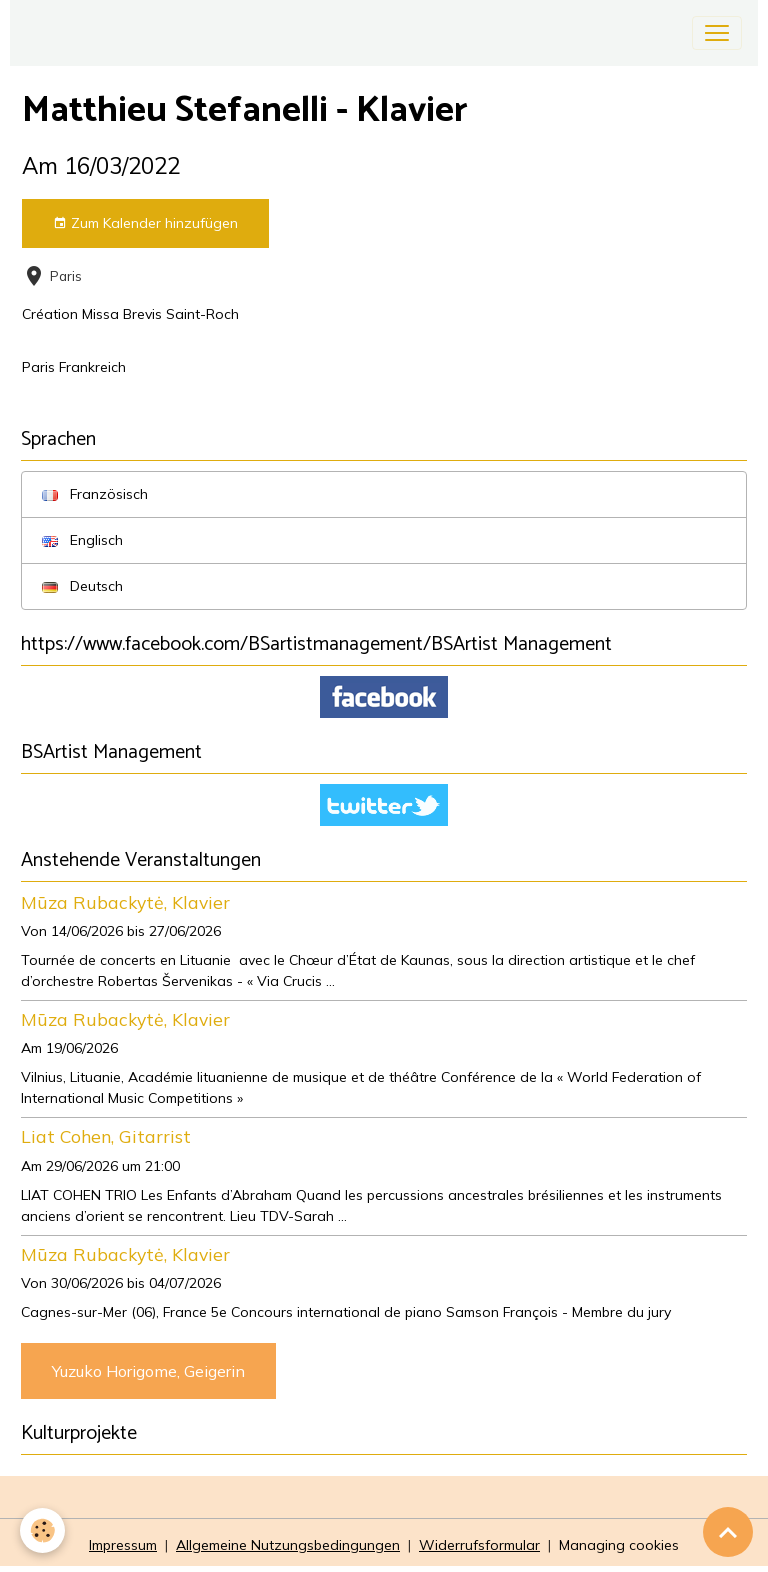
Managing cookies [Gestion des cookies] (619, 1545)
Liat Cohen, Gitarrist (106, 1136)
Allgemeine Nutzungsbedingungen (288, 1545)
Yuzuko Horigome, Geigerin (148, 1371)
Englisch (82, 540)
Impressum (123, 1545)
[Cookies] (42, 1530)
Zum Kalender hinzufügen (145, 223)
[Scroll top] (728, 1532)
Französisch (95, 494)
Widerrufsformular (479, 1545)
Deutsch (82, 586)
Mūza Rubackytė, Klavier (125, 902)
